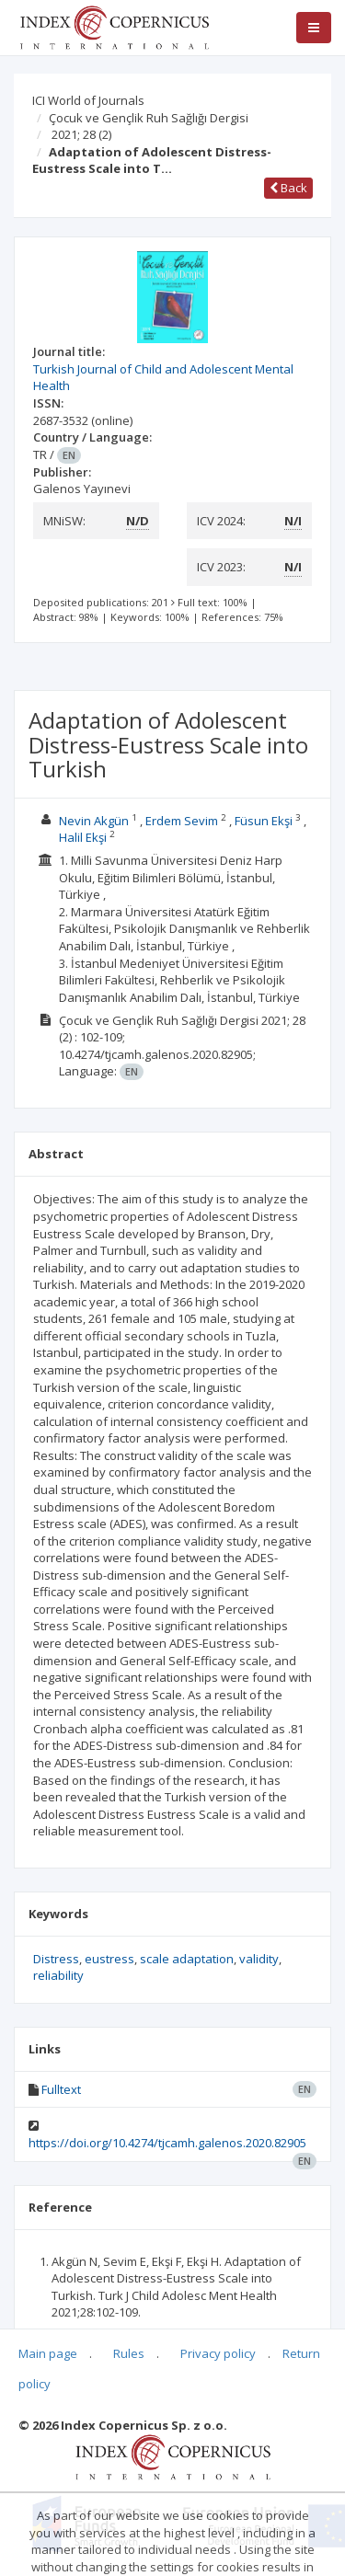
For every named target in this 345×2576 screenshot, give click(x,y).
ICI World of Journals (88, 100)
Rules (128, 2353)
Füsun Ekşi (264, 820)
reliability (58, 1975)
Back (288, 187)
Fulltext (61, 2089)
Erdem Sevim (181, 820)
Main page (47, 2353)
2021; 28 (81, 134)
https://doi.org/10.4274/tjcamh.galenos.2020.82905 (167, 2142)
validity (259, 1958)
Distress (56, 1958)
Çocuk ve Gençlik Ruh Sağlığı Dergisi (148, 117)
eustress (109, 1958)
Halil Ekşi (83, 837)
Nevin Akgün (94, 820)
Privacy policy (218, 2353)
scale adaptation (187, 1958)
